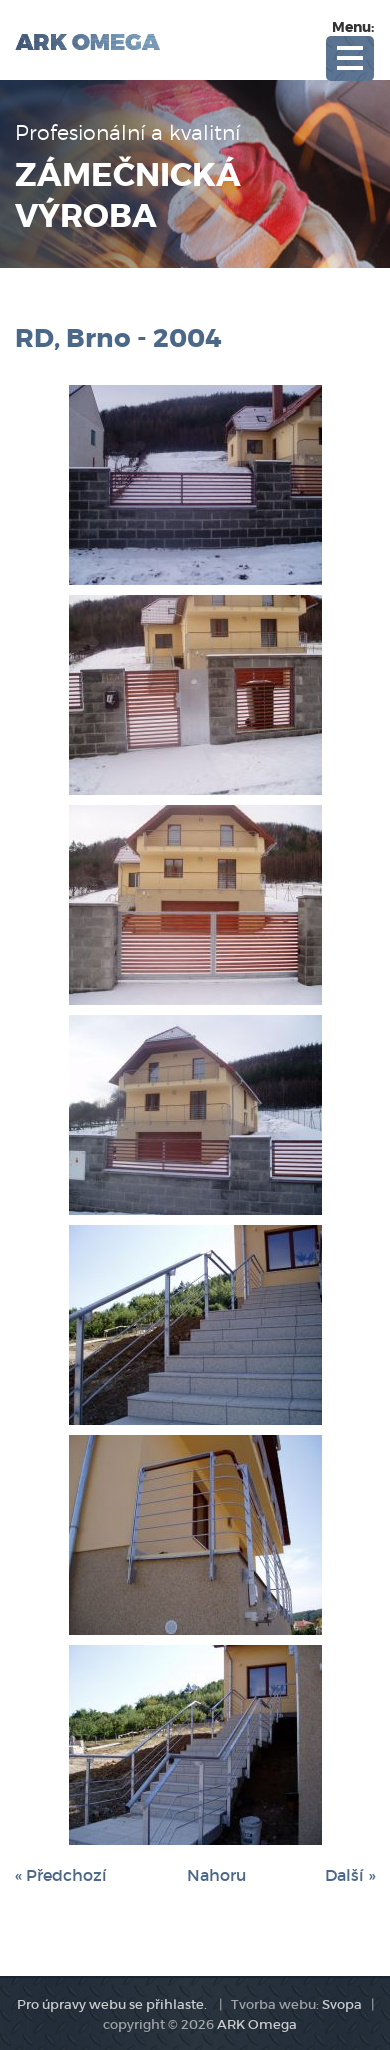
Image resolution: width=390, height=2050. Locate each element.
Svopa (342, 2004)
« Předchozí (61, 1875)
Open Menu (350, 58)
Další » (350, 1875)
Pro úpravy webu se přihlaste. (112, 2004)
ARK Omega (257, 2024)
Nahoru (216, 1875)
